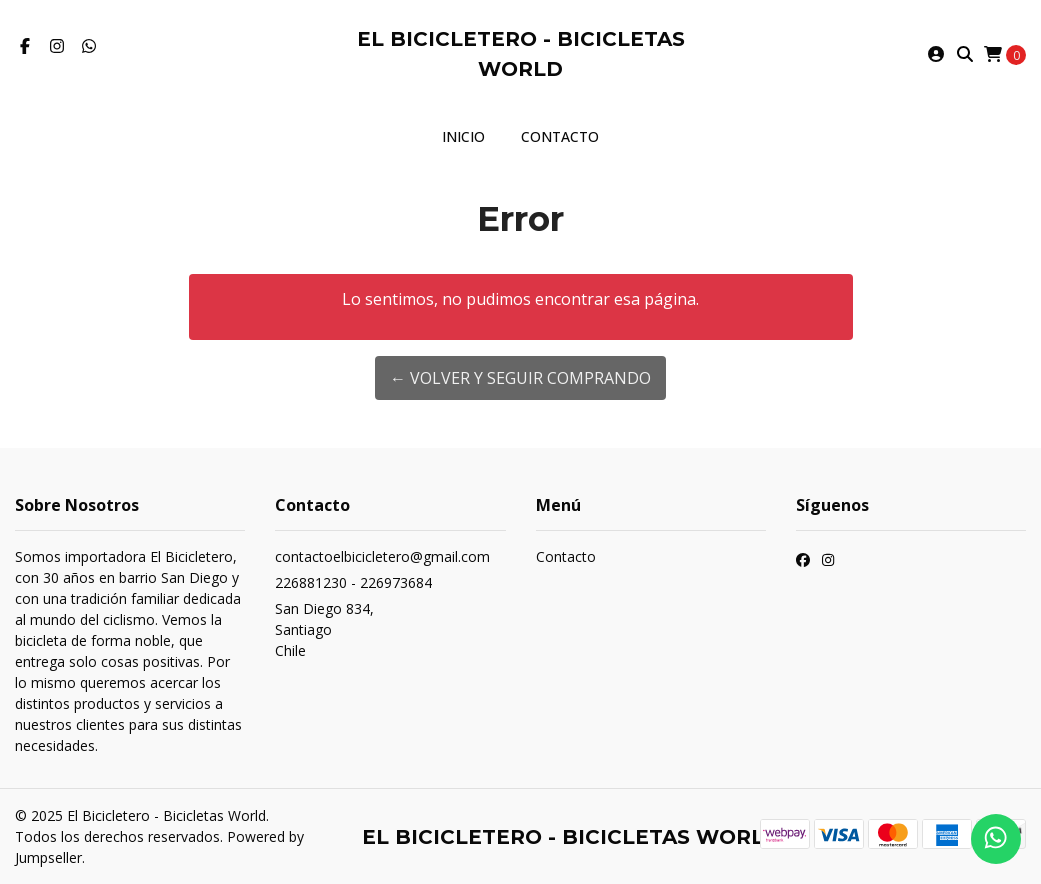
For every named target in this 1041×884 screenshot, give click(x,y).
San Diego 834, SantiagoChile (324, 629)
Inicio (463, 136)
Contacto (560, 136)
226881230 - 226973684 (353, 582)
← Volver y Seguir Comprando (520, 378)
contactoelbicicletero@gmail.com (382, 556)
